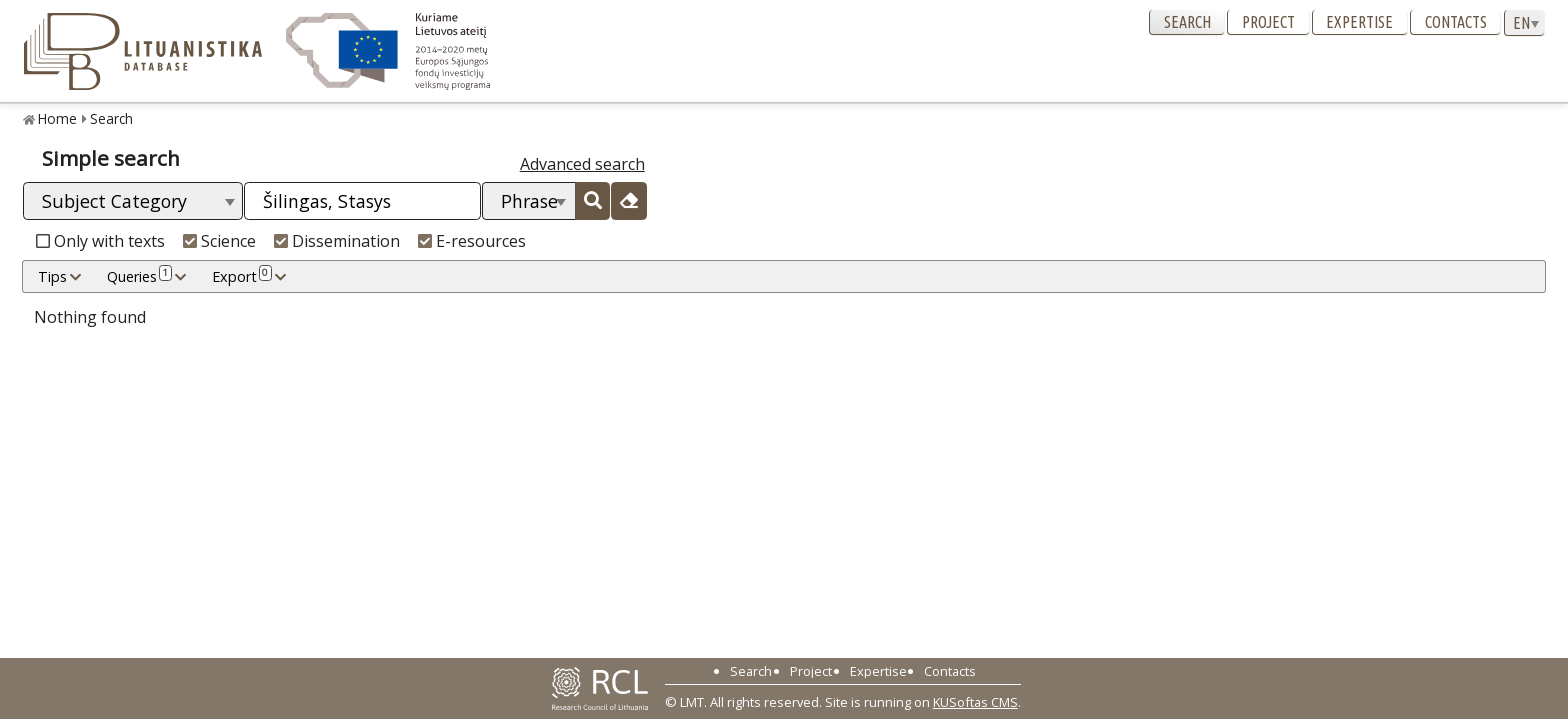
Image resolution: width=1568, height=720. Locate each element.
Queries (139, 276)
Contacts (1456, 22)
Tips (52, 276)
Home (57, 118)
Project (1268, 22)
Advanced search (582, 164)
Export (242, 276)
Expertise (1359, 22)
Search (1187, 22)
